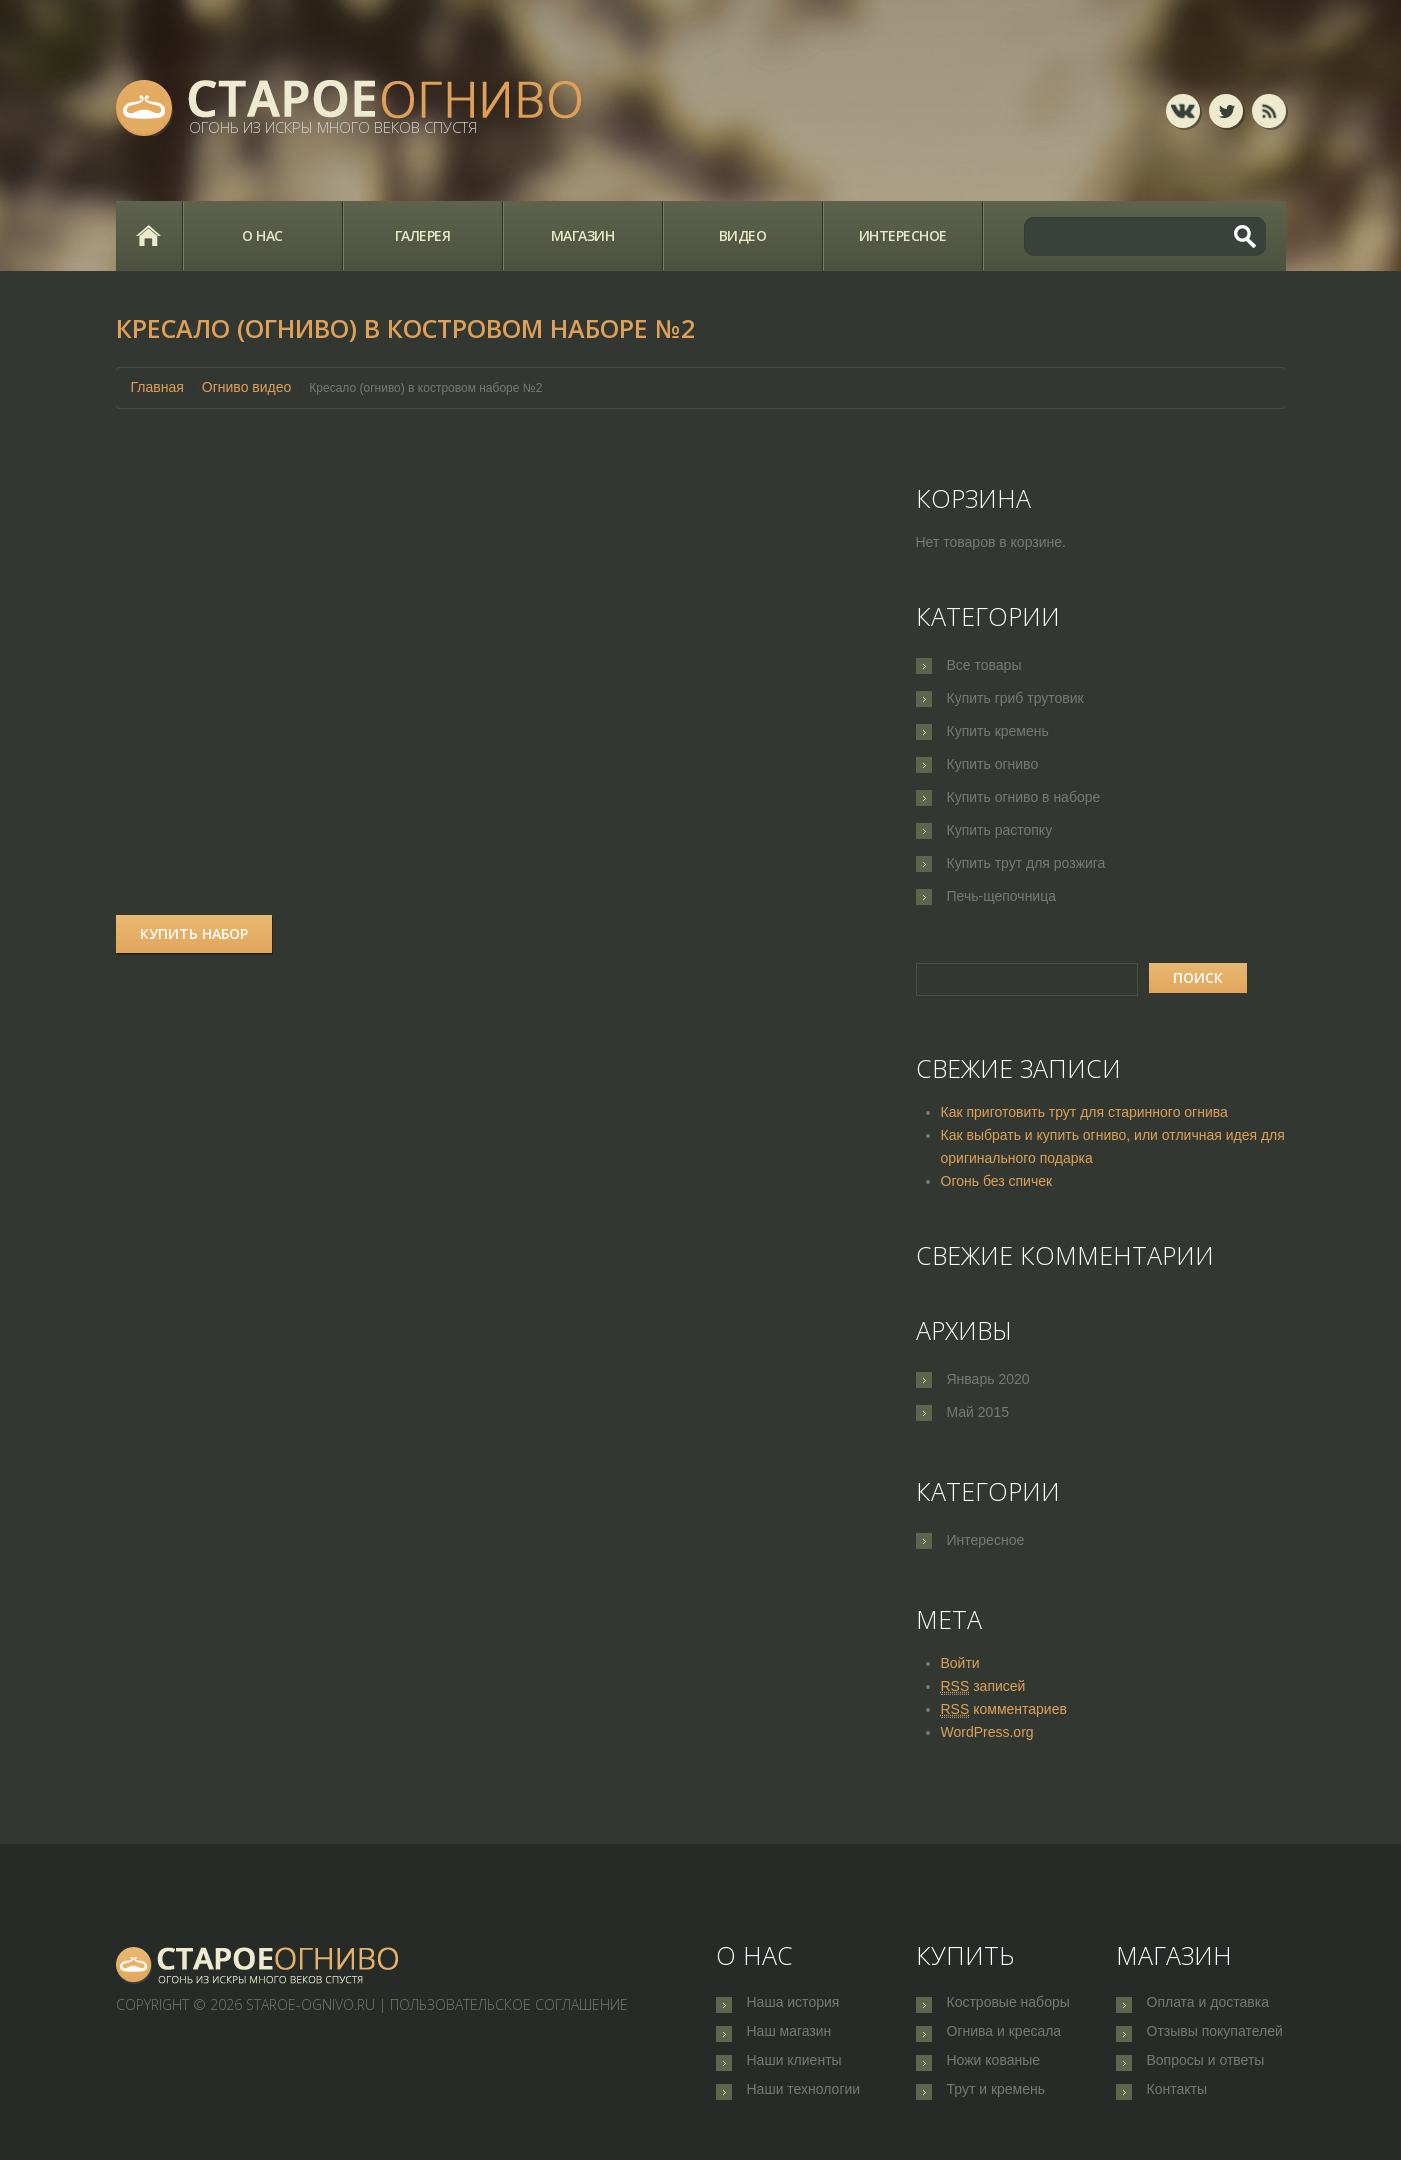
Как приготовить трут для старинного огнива (1084, 1112)
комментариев (1004, 1709)
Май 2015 (978, 1412)
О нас (262, 235)
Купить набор (194, 933)
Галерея (423, 235)
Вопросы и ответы (1206, 2070)
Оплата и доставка (1208, 2004)
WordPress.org (987, 1732)
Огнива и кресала (1004, 2037)
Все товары (984, 665)
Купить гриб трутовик (1015, 698)
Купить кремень (998, 731)
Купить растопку (1000, 830)
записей (983, 1686)
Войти (960, 1663)
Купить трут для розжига (1026, 863)
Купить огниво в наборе (1024, 797)
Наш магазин (789, 2037)
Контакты (1177, 2103)
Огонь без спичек (997, 1181)
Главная (149, 236)
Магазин (583, 235)
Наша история (793, 2004)
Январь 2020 (988, 1379)
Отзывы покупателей (1215, 2037)
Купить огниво (993, 764)
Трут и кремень (996, 2103)
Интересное (903, 235)
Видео (743, 235)
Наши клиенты (794, 2070)
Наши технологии (804, 2103)
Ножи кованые (994, 2070)
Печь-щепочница (1002, 896)
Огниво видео (247, 387)
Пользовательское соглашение (509, 2004)
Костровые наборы (1008, 2004)
